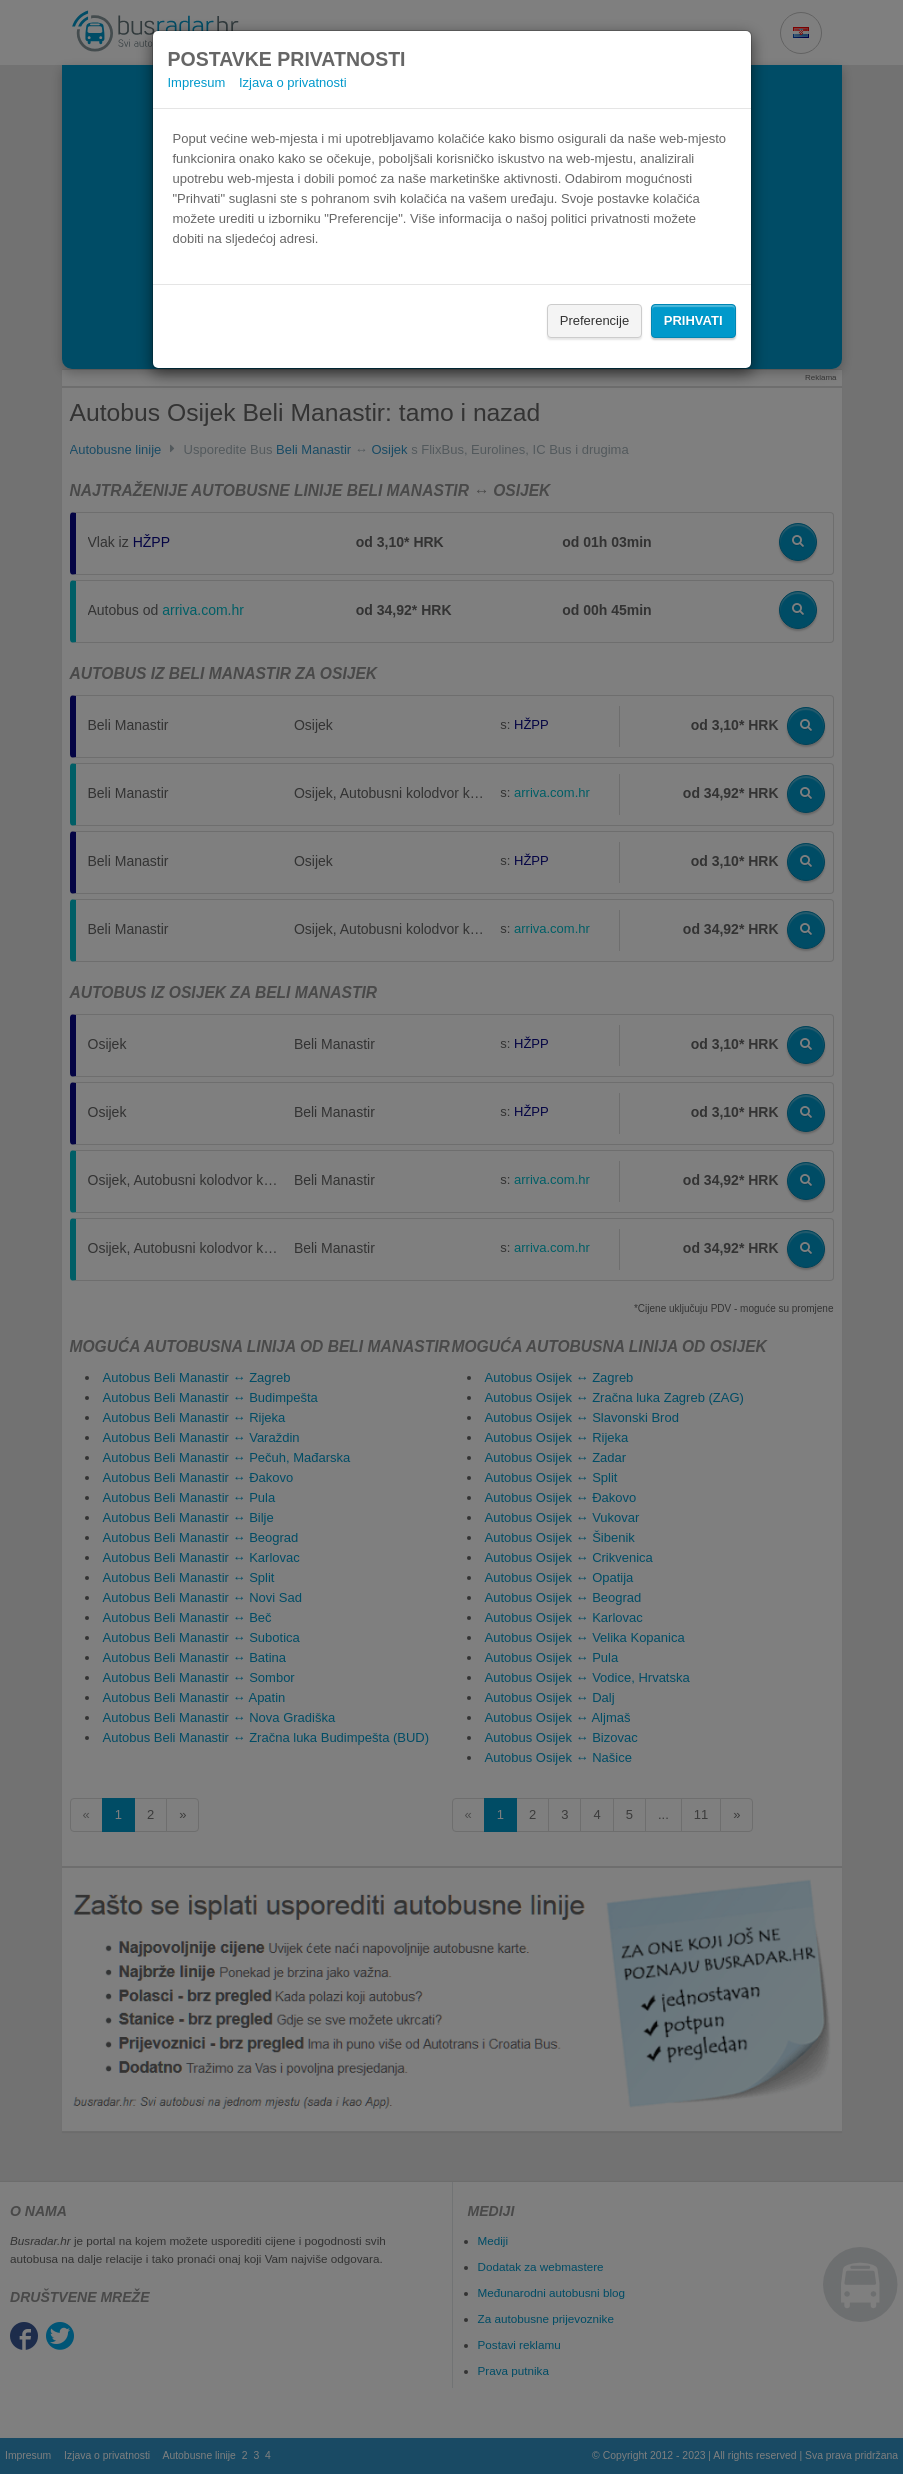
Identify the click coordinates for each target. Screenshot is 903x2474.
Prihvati (693, 320)
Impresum (197, 82)
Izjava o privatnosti (293, 82)
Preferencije (594, 320)
